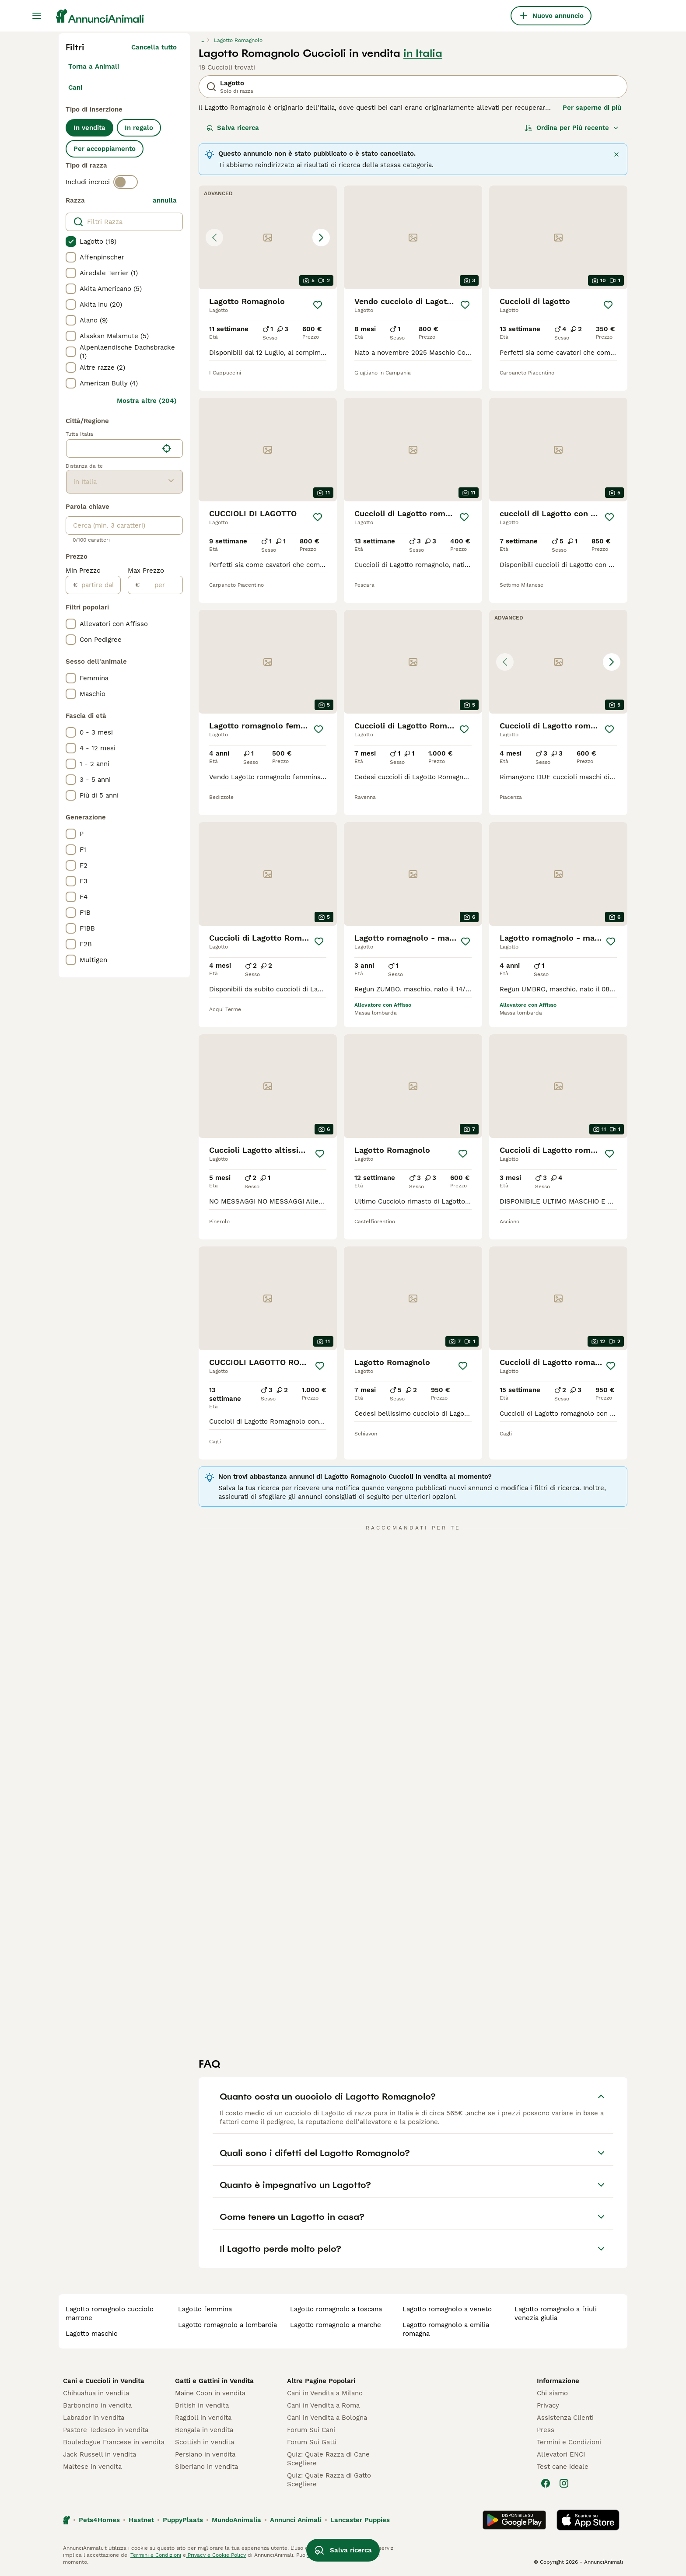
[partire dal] (99, 585)
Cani (75, 87)
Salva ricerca (232, 128)
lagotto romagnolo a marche (335, 2325)
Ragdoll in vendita (203, 2418)
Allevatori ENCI (561, 2454)
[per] (161, 585)
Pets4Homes (99, 2520)
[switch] (125, 182)
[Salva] (317, 305)
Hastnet (141, 2520)
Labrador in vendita (93, 2418)
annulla (165, 200)
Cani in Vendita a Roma (323, 2405)
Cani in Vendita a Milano (325, 2393)
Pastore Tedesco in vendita (105, 2430)
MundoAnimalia (236, 2520)
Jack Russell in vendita (99, 2454)
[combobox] (112, 448)
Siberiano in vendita (206, 2467)
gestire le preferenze (334, 2555)
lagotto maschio (92, 2334)
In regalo (139, 128)
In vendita (89, 128)
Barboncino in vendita (97, 2405)
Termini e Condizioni (569, 2442)
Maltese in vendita (92, 2467)
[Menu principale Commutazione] (37, 15)
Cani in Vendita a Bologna (327, 2418)
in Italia (422, 53)
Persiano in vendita (205, 2454)
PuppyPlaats (183, 2520)
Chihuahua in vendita (96, 2393)
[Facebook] (545, 2483)
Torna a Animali (93, 66)
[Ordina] (571, 127)
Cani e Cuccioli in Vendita (103, 2381)
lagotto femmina (205, 2309)
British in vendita (202, 2405)
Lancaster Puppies (360, 2520)
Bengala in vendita (204, 2430)
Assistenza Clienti (565, 2418)
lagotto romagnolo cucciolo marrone (110, 2313)
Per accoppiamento (105, 149)
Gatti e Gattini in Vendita (214, 2381)
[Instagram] (564, 2483)
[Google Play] (514, 2520)
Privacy (548, 2405)
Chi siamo (552, 2393)
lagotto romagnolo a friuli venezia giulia (555, 2313)
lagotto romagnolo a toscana (336, 2309)
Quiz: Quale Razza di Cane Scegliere (328, 2458)
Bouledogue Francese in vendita (113, 2442)
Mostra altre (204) (147, 401)
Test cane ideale (562, 2467)
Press (545, 2430)
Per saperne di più (592, 108)
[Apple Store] (588, 2520)
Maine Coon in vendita (210, 2393)
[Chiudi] (616, 154)
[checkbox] (71, 241)
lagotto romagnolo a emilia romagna (445, 2329)
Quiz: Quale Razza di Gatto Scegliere (329, 2479)
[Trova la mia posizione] (166, 448)
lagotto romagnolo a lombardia (227, 2325)
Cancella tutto (154, 47)
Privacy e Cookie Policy (216, 2555)
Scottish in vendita (204, 2442)
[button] (268, 237)
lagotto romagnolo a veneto (447, 2309)
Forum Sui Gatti (311, 2442)
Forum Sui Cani (311, 2430)
